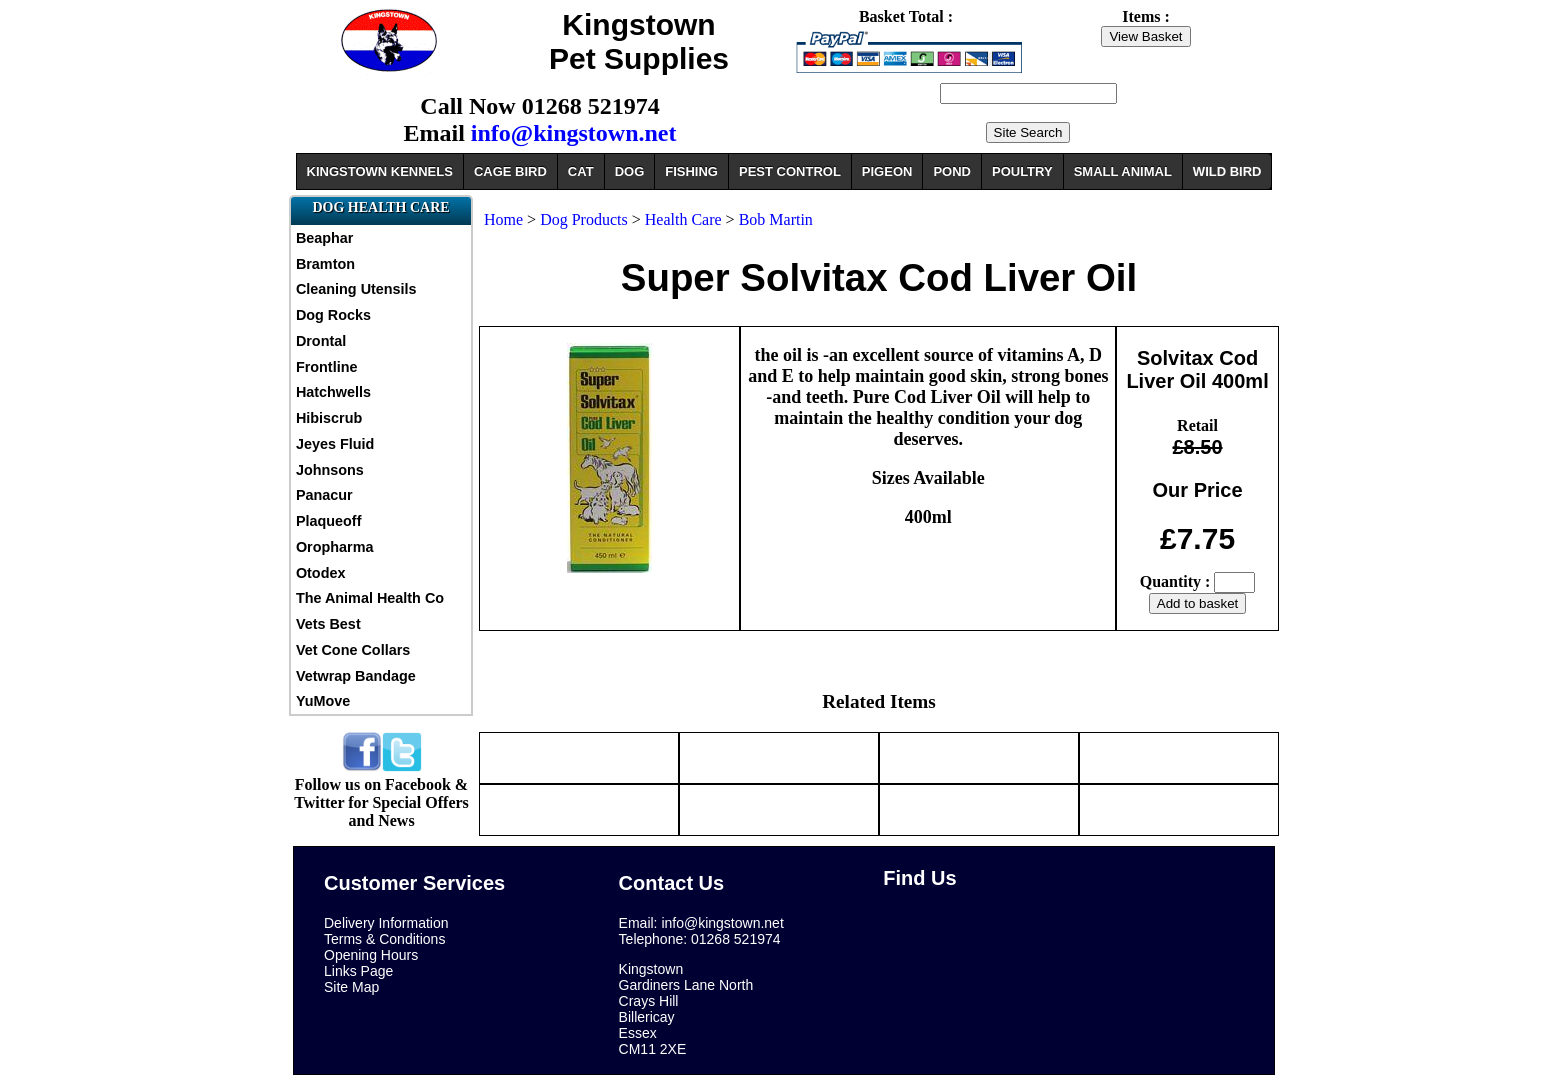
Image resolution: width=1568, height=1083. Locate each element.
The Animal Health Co (370, 598)
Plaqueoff (329, 521)
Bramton (325, 264)
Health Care (683, 219)
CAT (581, 171)
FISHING (691, 171)
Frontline (327, 367)
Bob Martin (776, 219)
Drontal (321, 341)
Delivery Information (386, 923)
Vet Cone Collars (353, 650)
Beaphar (325, 238)
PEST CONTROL (790, 171)
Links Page (358, 971)
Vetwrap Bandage (356, 676)
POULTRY (1022, 171)
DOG (630, 171)
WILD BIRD (1227, 171)
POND (952, 171)
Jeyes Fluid (335, 444)
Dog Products (584, 219)
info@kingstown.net (574, 133)
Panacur (324, 495)
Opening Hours (371, 955)
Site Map (351, 987)
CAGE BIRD (510, 171)
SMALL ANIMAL (1123, 171)
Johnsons (330, 470)
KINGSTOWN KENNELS (380, 171)
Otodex (321, 573)
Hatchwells (333, 392)
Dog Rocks (333, 315)
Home (503, 219)
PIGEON (887, 171)
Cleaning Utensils (356, 289)
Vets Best (328, 624)
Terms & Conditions (384, 939)
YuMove (323, 701)
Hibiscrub (329, 418)
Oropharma (335, 547)
